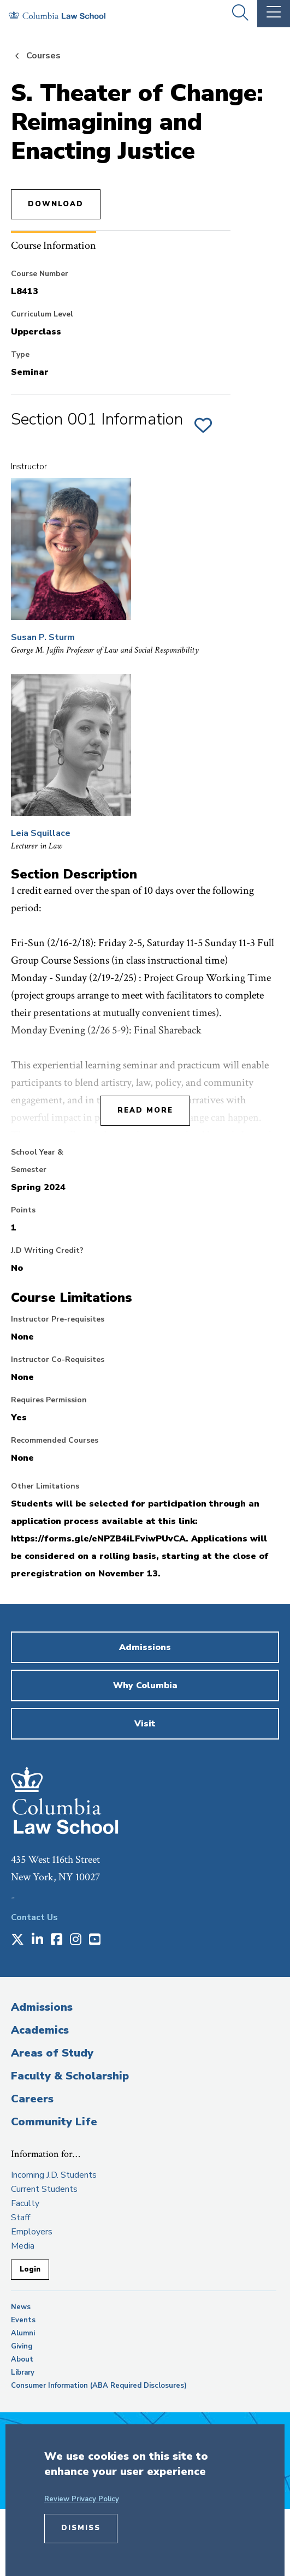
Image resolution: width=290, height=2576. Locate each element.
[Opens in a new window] (17, 1940)
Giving (22, 2346)
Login (30, 2269)
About (22, 2359)
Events (23, 2320)
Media (22, 2246)
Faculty (25, 2203)
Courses (43, 56)
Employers (31, 2232)
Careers (32, 2098)
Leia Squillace (40, 833)
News (21, 2307)
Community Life (54, 2121)
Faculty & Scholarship (70, 2076)
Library (22, 2372)
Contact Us (34, 1917)
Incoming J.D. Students (54, 2175)
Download (56, 204)
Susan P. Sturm (43, 637)
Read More (145, 1110)
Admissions (42, 2007)
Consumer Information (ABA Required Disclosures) (99, 2385)
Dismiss (80, 2528)
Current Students (44, 2189)
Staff (20, 2218)
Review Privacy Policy (81, 2499)
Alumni (23, 2333)
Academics (40, 2030)
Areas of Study (52, 2053)
